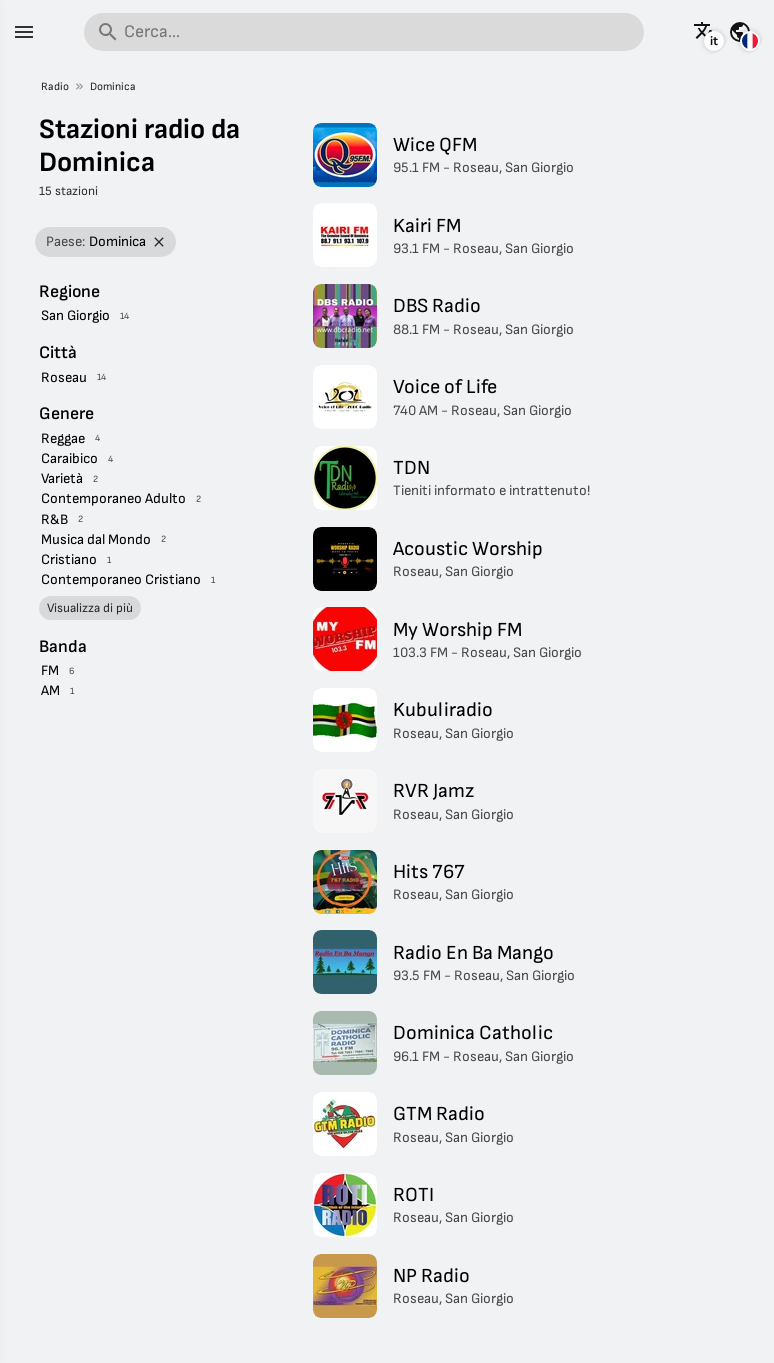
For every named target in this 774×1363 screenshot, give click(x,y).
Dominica (113, 86)
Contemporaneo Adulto (113, 498)
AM (50, 690)
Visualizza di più (90, 608)
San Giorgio (75, 315)
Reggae (63, 438)
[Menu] (24, 32)
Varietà (62, 478)
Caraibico (69, 458)
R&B (54, 519)
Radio (55, 86)
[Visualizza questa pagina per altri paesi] (740, 32)
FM (50, 670)
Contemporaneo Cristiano (121, 579)
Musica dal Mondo (96, 539)
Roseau (64, 377)
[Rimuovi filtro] (159, 242)
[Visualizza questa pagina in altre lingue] (705, 32)
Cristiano (69, 559)
